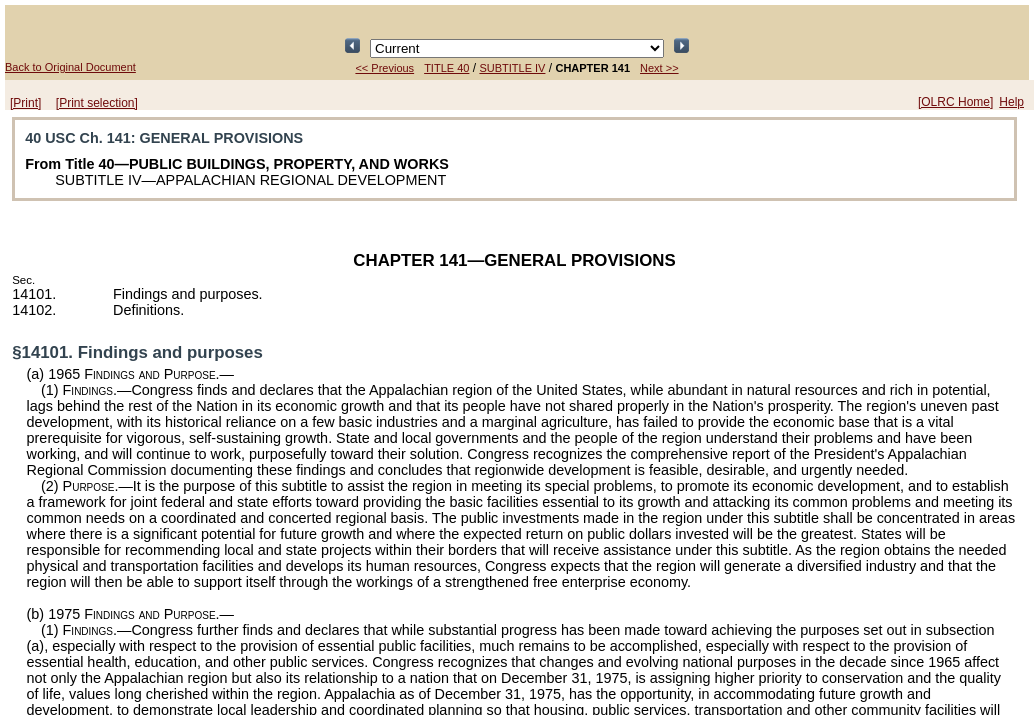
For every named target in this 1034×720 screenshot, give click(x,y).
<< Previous (384, 68)
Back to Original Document (70, 67)
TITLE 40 (446, 68)
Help (1011, 102)
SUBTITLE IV (512, 68)
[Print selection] (97, 103)
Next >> (659, 68)
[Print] (25, 103)
